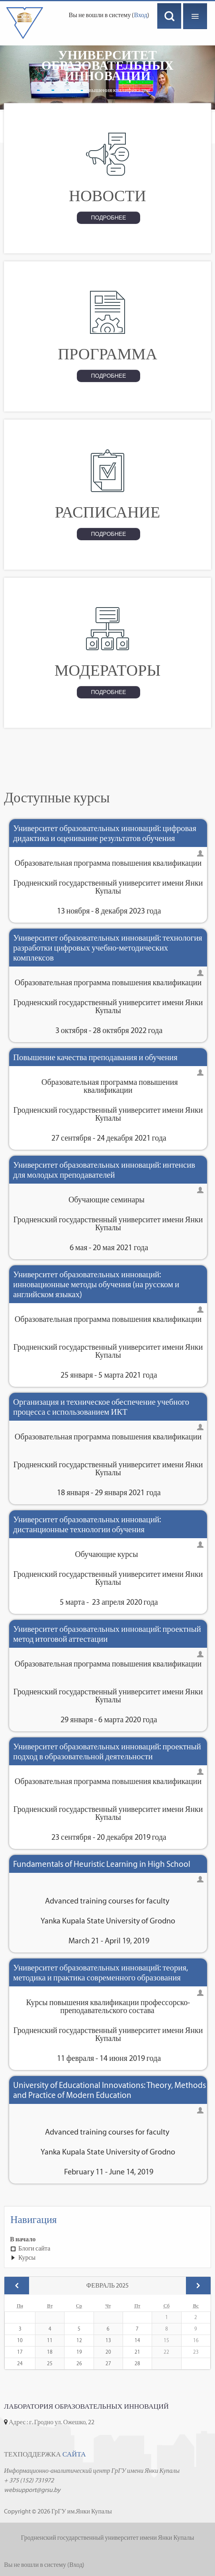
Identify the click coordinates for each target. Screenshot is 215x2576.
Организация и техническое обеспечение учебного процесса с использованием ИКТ (101, 1407)
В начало (22, 2239)
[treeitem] (107, 2239)
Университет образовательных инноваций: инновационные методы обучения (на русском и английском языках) (96, 1284)
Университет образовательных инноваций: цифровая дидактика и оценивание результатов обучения (104, 833)
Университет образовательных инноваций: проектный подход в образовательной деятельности (107, 1751)
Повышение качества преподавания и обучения (95, 1057)
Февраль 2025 (107, 2285)
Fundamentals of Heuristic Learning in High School (101, 1864)
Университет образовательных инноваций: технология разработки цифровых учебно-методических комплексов (107, 948)
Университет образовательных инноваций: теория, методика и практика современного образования (100, 1972)
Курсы (26, 2257)
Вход (140, 15)
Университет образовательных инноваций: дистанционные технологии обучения (87, 1524)
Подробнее (108, 217)
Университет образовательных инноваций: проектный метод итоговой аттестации (107, 1634)
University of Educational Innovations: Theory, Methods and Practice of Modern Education (109, 2090)
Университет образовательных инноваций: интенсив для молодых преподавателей (104, 1170)
